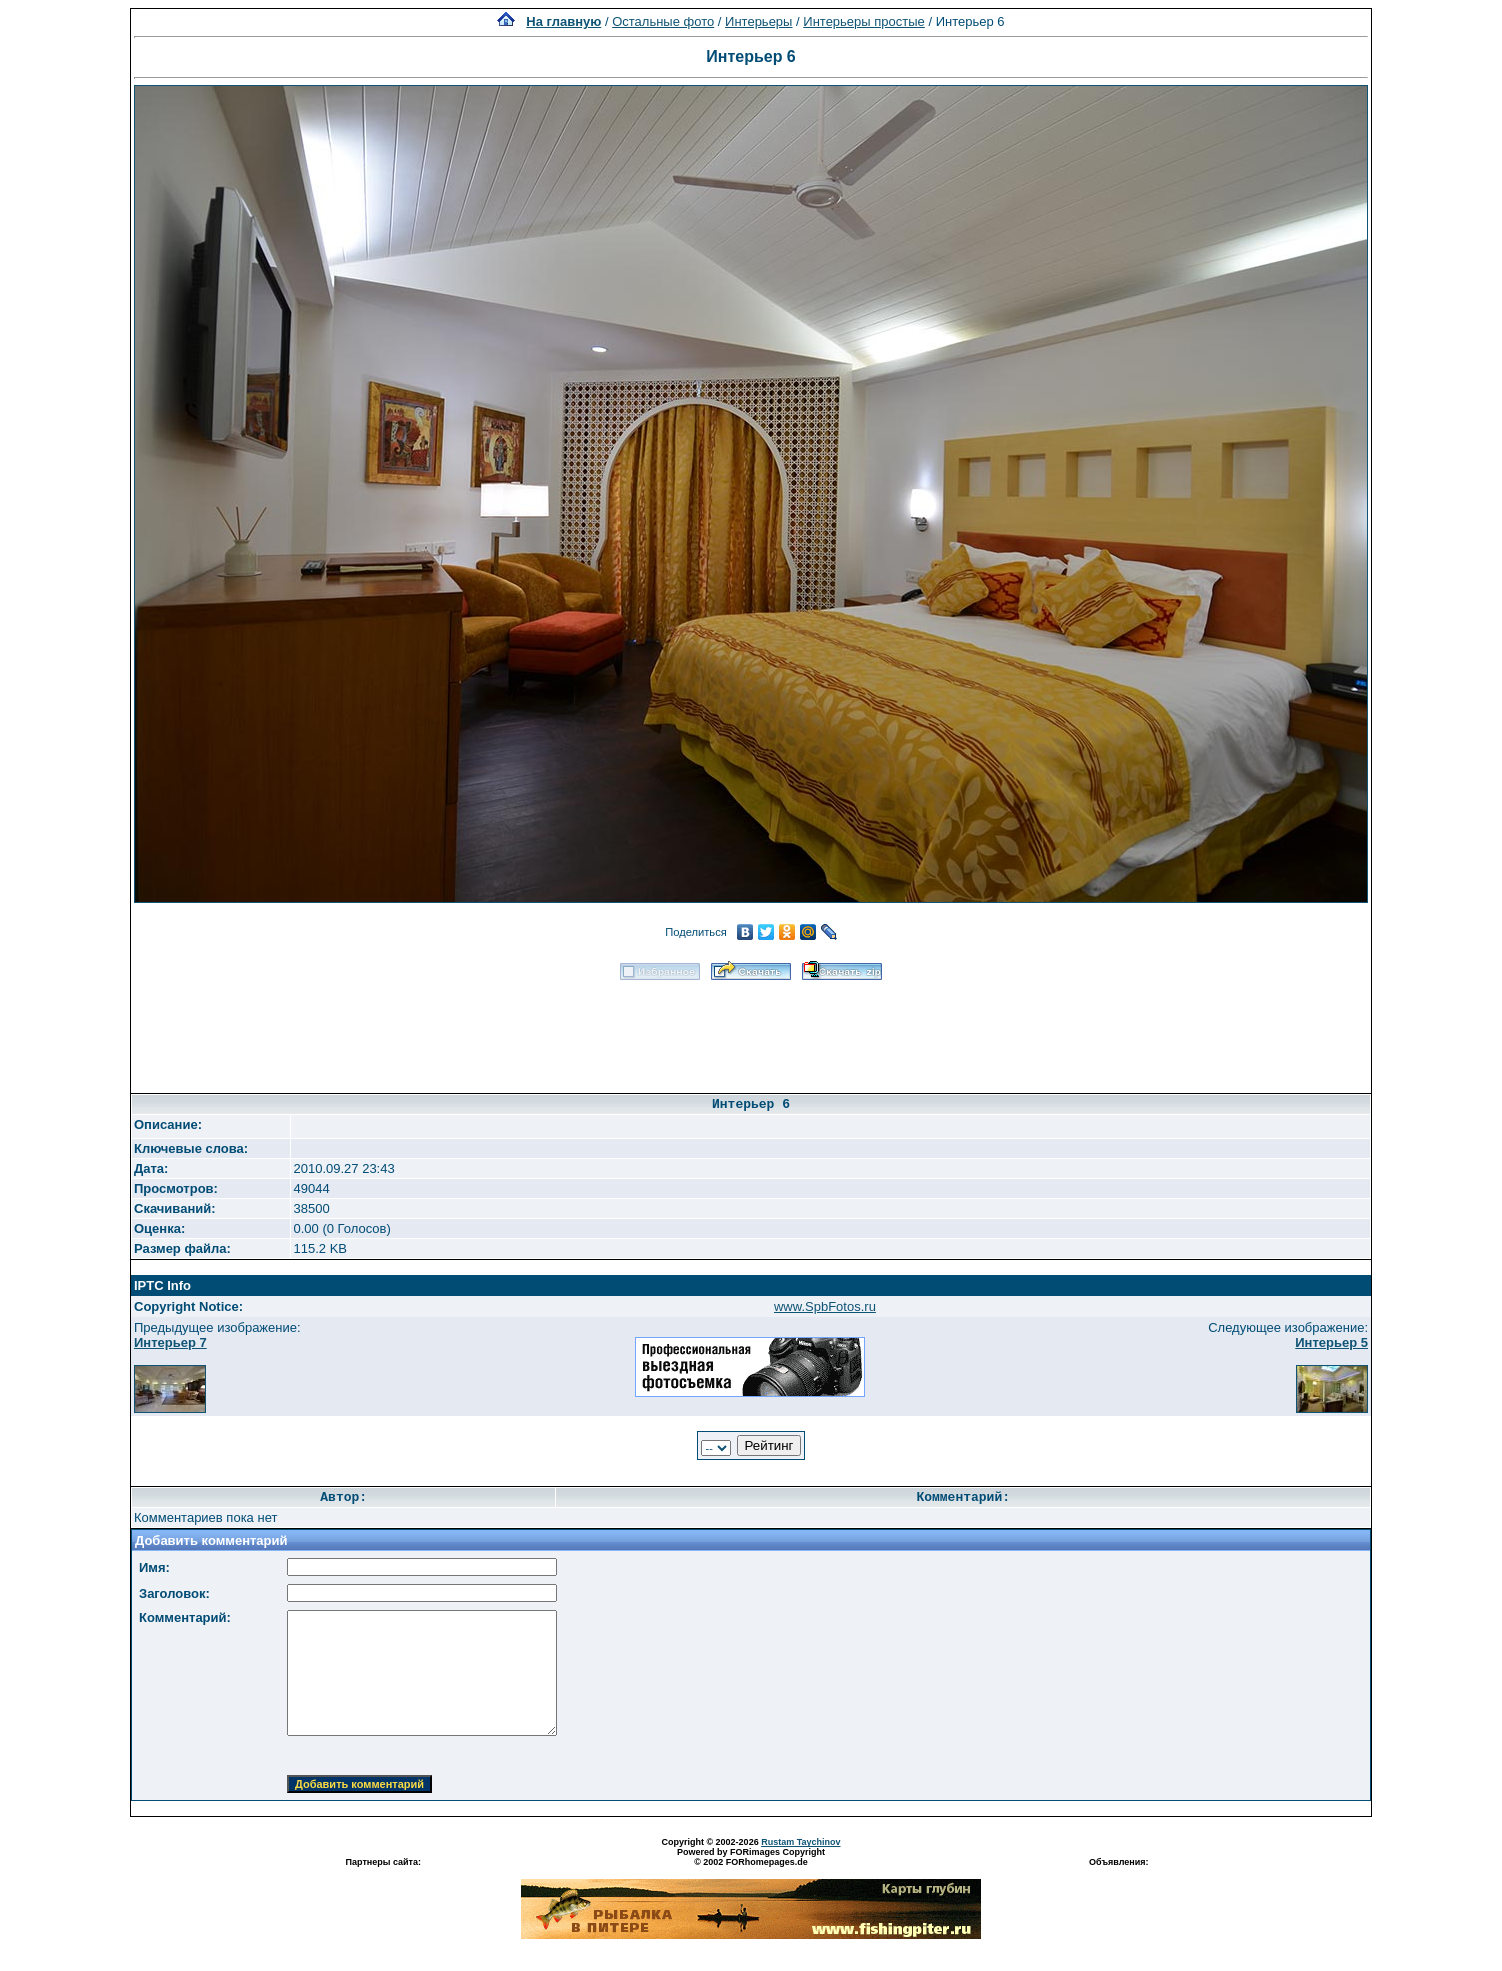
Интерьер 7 (170, 1342)
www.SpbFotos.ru (825, 1306)
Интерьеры (758, 21)
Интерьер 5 (1331, 1342)
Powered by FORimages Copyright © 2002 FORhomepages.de (751, 1857)
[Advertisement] (751, 1030)
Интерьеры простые (864, 21)
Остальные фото (663, 21)
